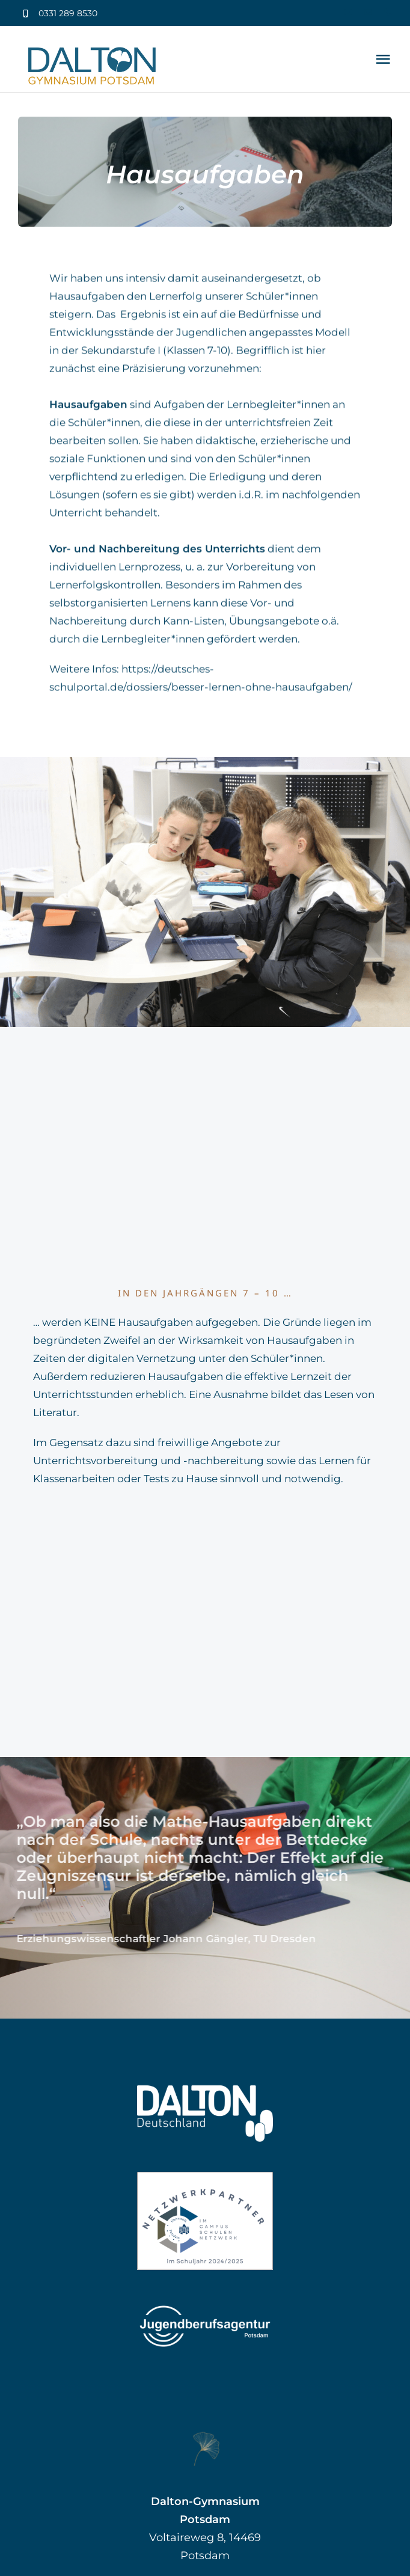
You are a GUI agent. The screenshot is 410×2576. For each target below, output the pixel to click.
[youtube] (348, 12)
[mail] (368, 12)
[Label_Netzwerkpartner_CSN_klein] (205, 2177)
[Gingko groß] (205, 2436)
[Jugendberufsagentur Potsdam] (205, 2305)
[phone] (388, 12)
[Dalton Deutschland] (205, 2090)
